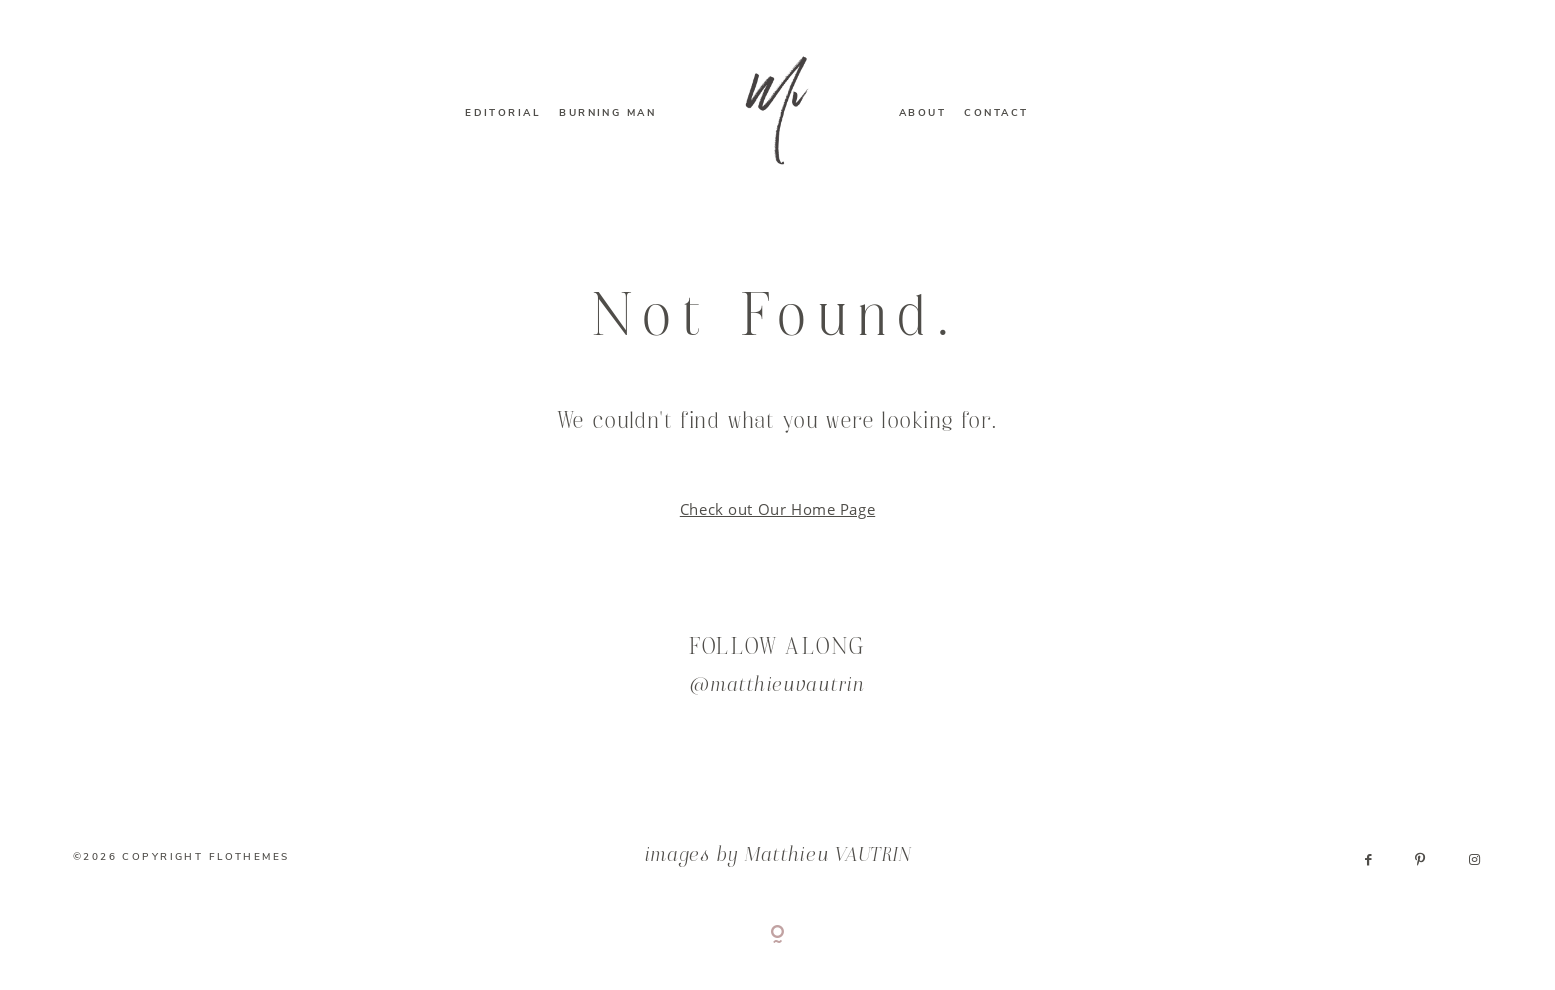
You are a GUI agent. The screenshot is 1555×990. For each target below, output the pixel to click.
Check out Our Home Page (777, 509)
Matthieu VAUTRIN (828, 856)
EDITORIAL (503, 113)
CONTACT (996, 113)
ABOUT (922, 113)
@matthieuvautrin (777, 686)
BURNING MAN (607, 113)
